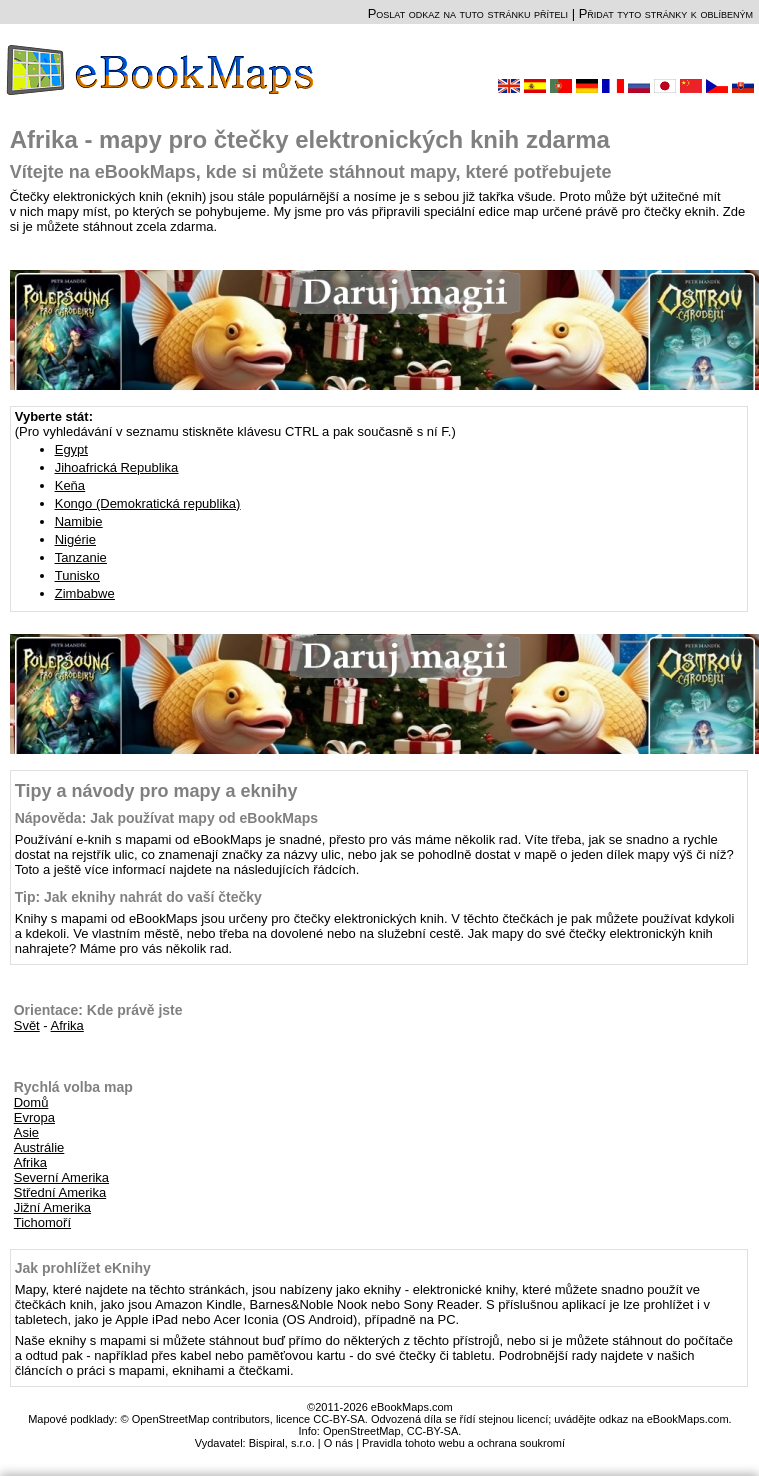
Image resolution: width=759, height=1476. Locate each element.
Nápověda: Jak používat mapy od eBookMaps (166, 818)
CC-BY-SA (433, 1431)
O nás (338, 1443)
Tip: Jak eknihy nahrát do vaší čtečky (138, 897)
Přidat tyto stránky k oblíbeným (666, 13)
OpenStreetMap (362, 1431)
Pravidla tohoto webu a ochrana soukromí (463, 1443)
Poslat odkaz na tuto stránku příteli (468, 13)
